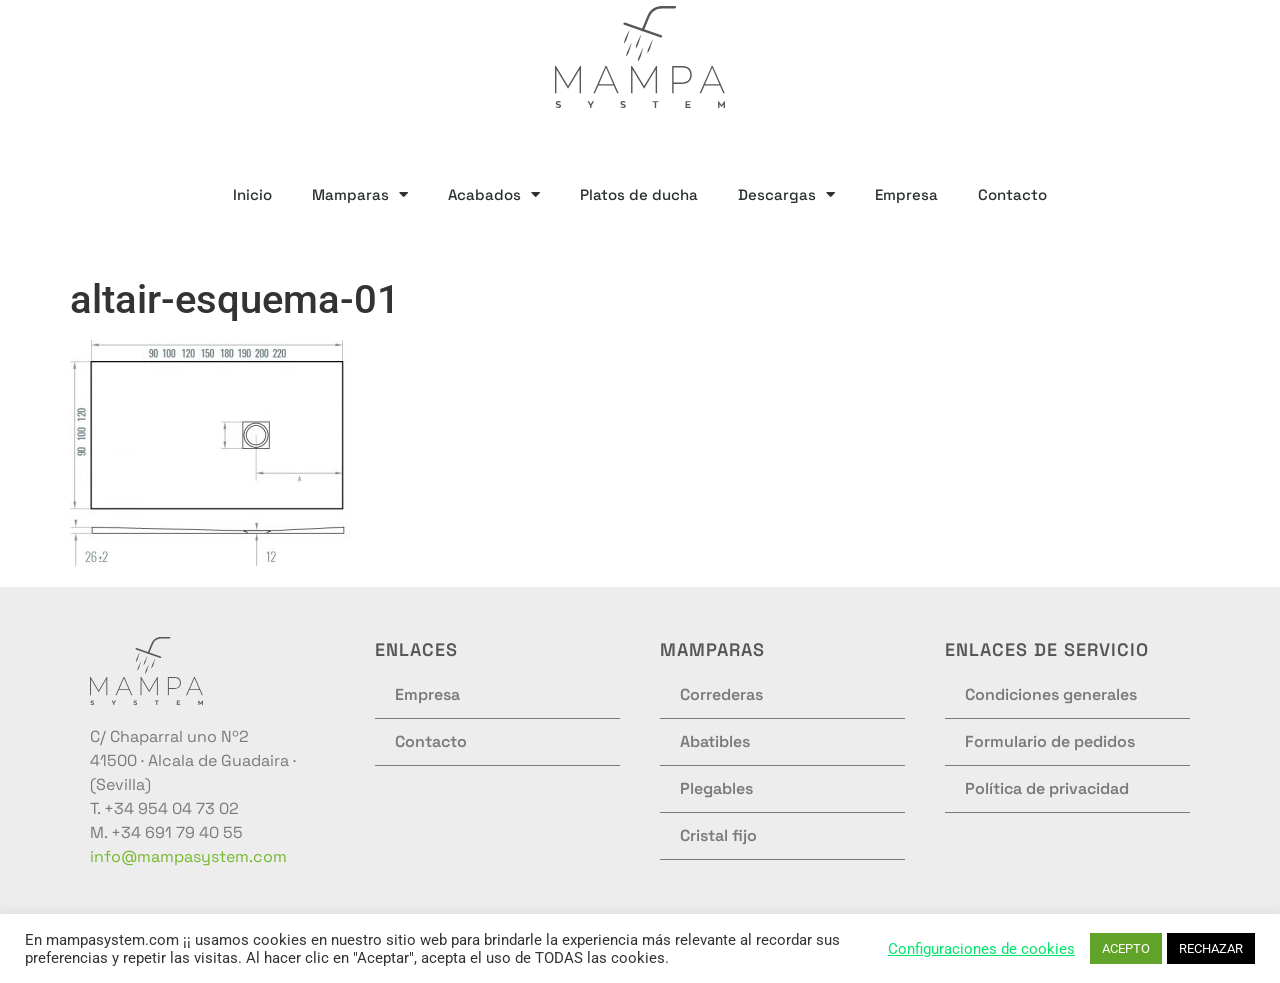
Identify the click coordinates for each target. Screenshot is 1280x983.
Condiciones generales (1051, 694)
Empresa (906, 194)
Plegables (716, 788)
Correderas (721, 694)
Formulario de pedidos (1050, 741)
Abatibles (715, 741)
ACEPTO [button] (1126, 948)
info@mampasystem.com (188, 856)
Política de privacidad (1047, 788)
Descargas (786, 194)
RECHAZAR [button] (1211, 948)
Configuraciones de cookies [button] (981, 949)
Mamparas (360, 194)
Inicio (252, 194)
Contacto (1012, 194)
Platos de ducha (639, 194)
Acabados (494, 194)
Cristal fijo (718, 835)
